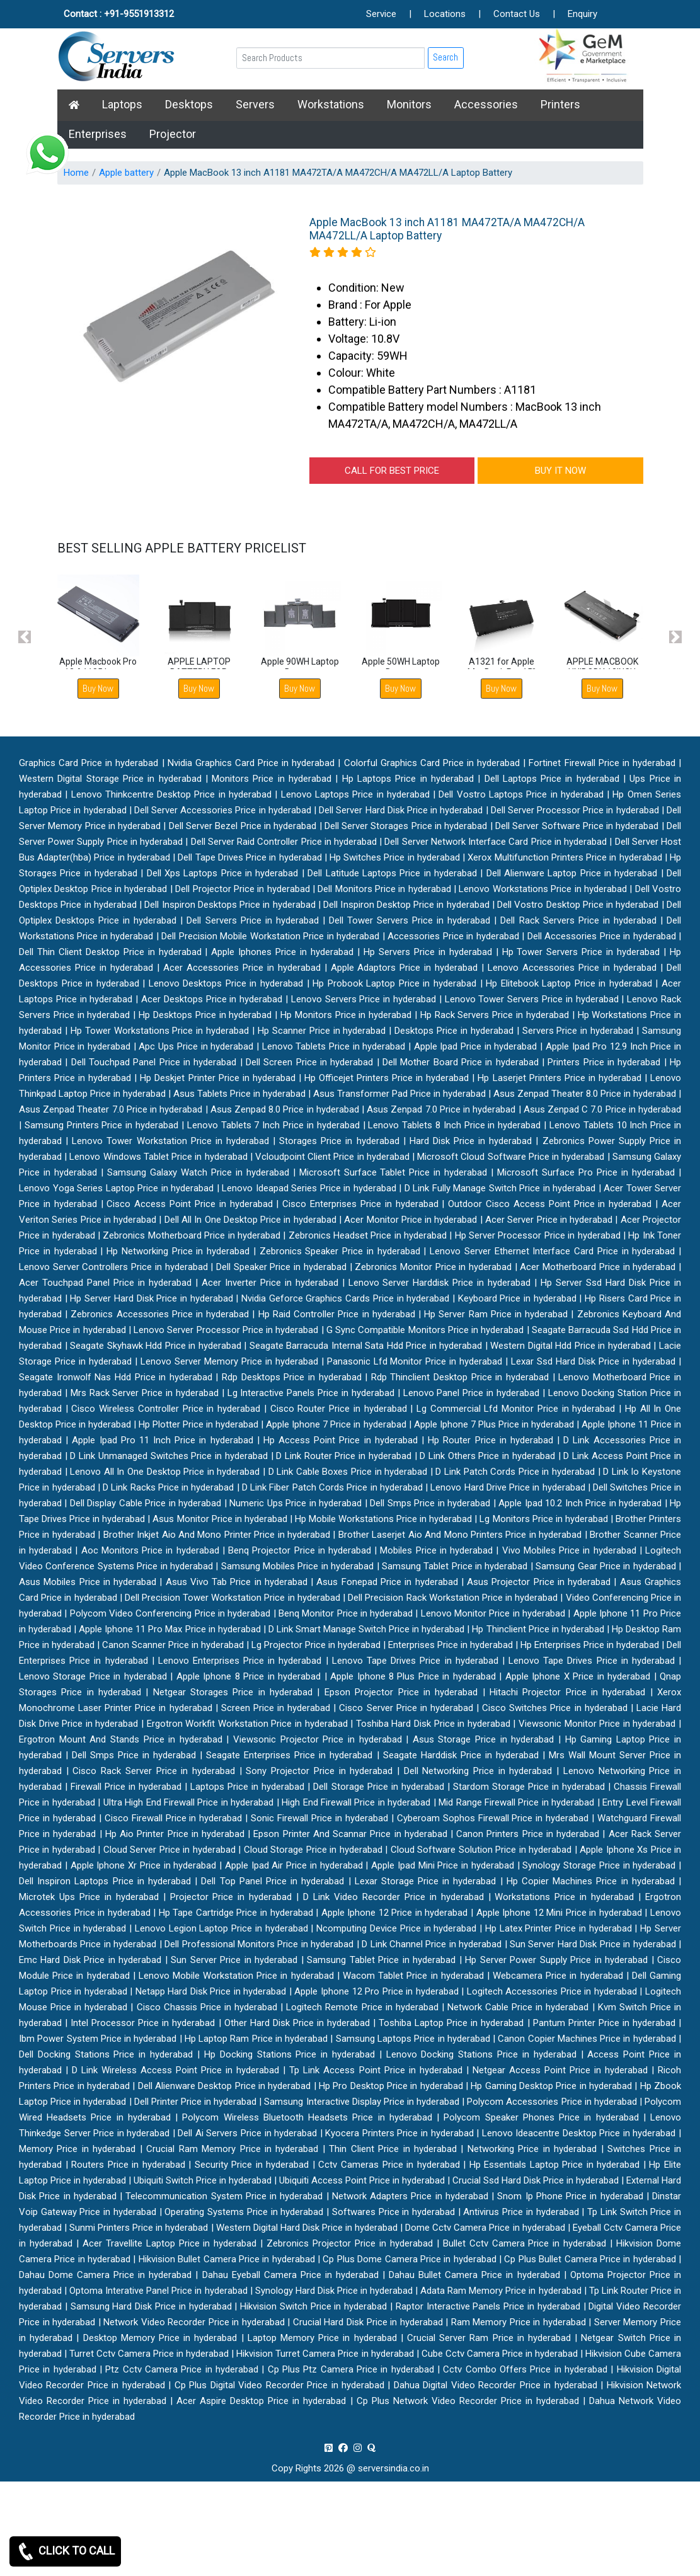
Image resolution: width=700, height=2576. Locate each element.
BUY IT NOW (560, 470)
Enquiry (582, 14)
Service (381, 14)
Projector (172, 133)
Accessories (486, 104)
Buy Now (98, 688)
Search (445, 57)
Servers (255, 104)
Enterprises (98, 133)
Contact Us (516, 14)
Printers (560, 104)
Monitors (409, 104)
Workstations (330, 104)
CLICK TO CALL (65, 2551)
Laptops (122, 104)
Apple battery (126, 172)
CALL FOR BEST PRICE (392, 470)
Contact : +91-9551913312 (119, 14)
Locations (445, 14)
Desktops (189, 104)
